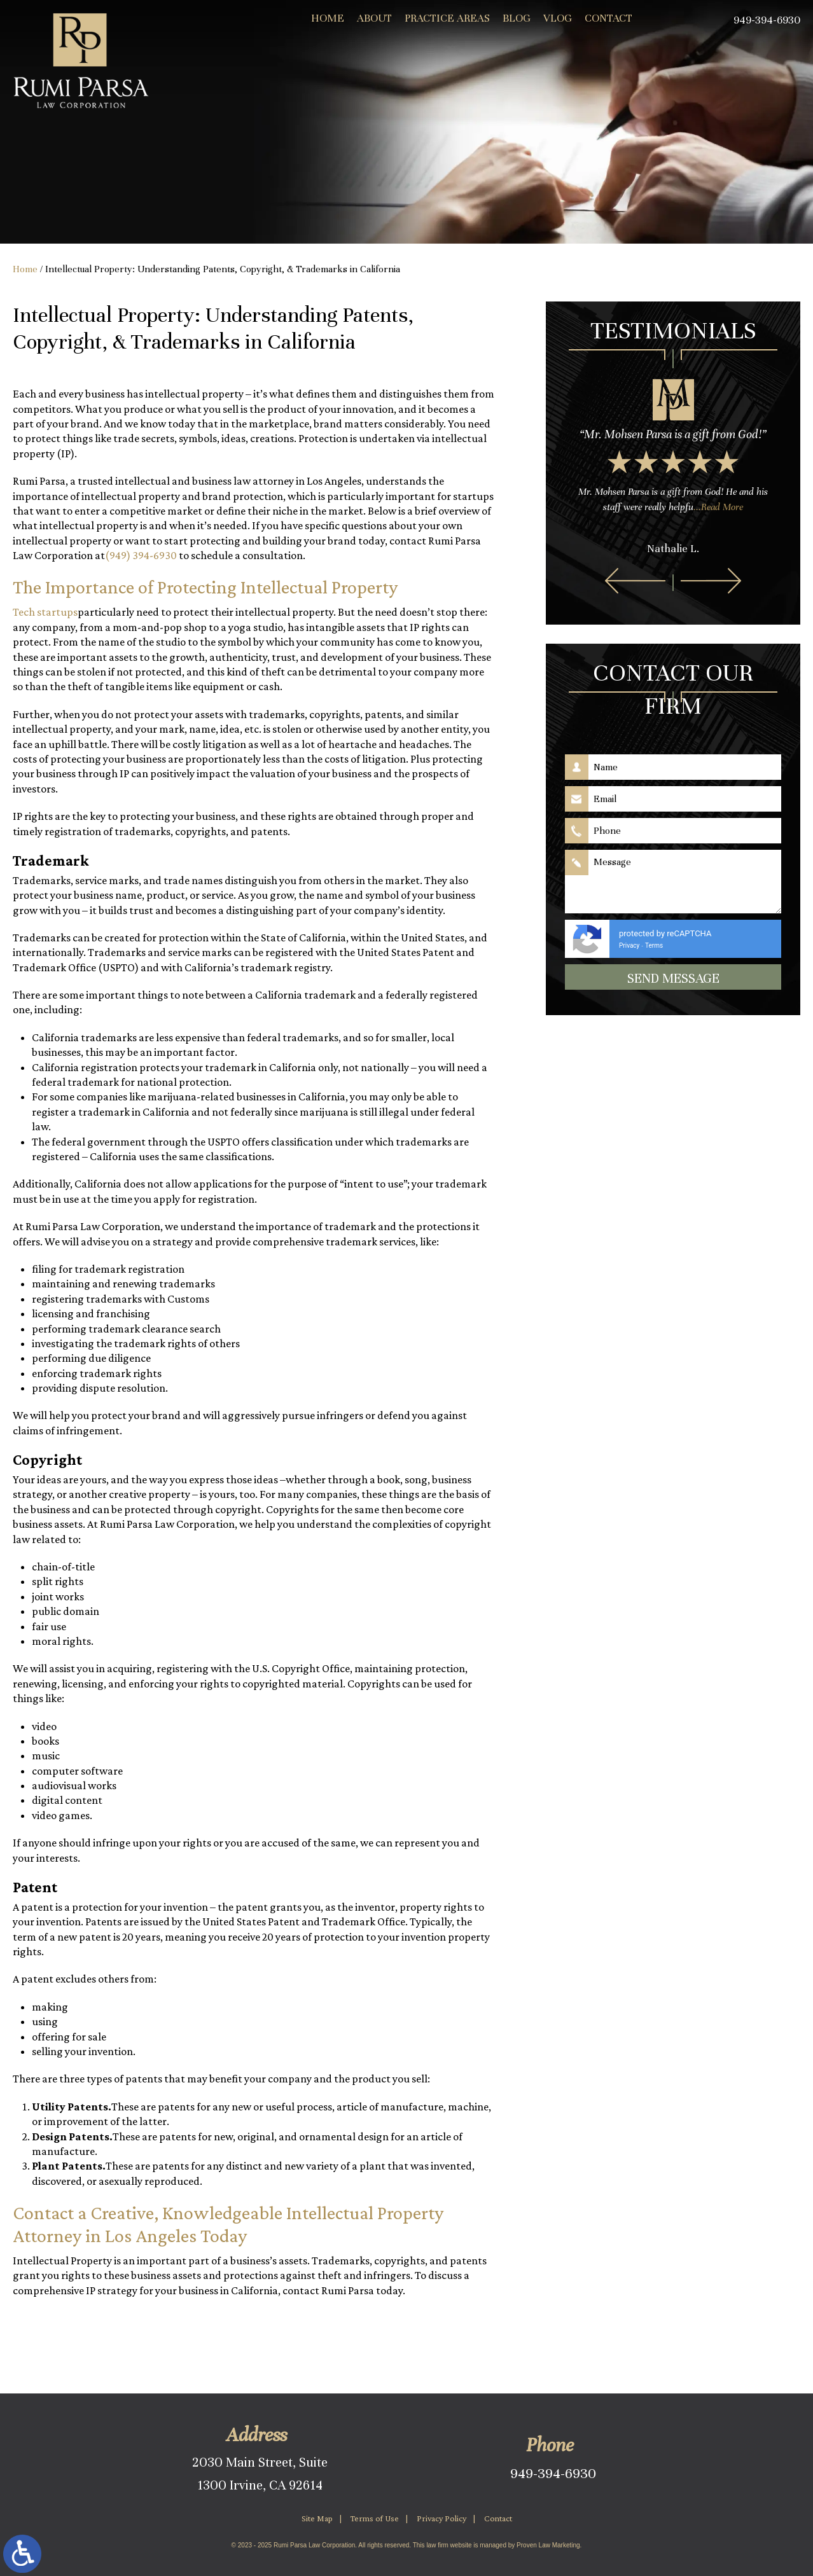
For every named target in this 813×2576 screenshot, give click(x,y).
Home (327, 18)
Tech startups (45, 612)
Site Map (317, 2518)
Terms (654, 945)
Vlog (557, 18)
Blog (517, 18)
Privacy (629, 945)
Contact (608, 18)
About (374, 18)
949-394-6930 (553, 2473)
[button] (635, 580)
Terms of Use (375, 2518)
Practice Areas (447, 18)
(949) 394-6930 (141, 555)
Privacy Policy (441, 2518)
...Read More (718, 507)
